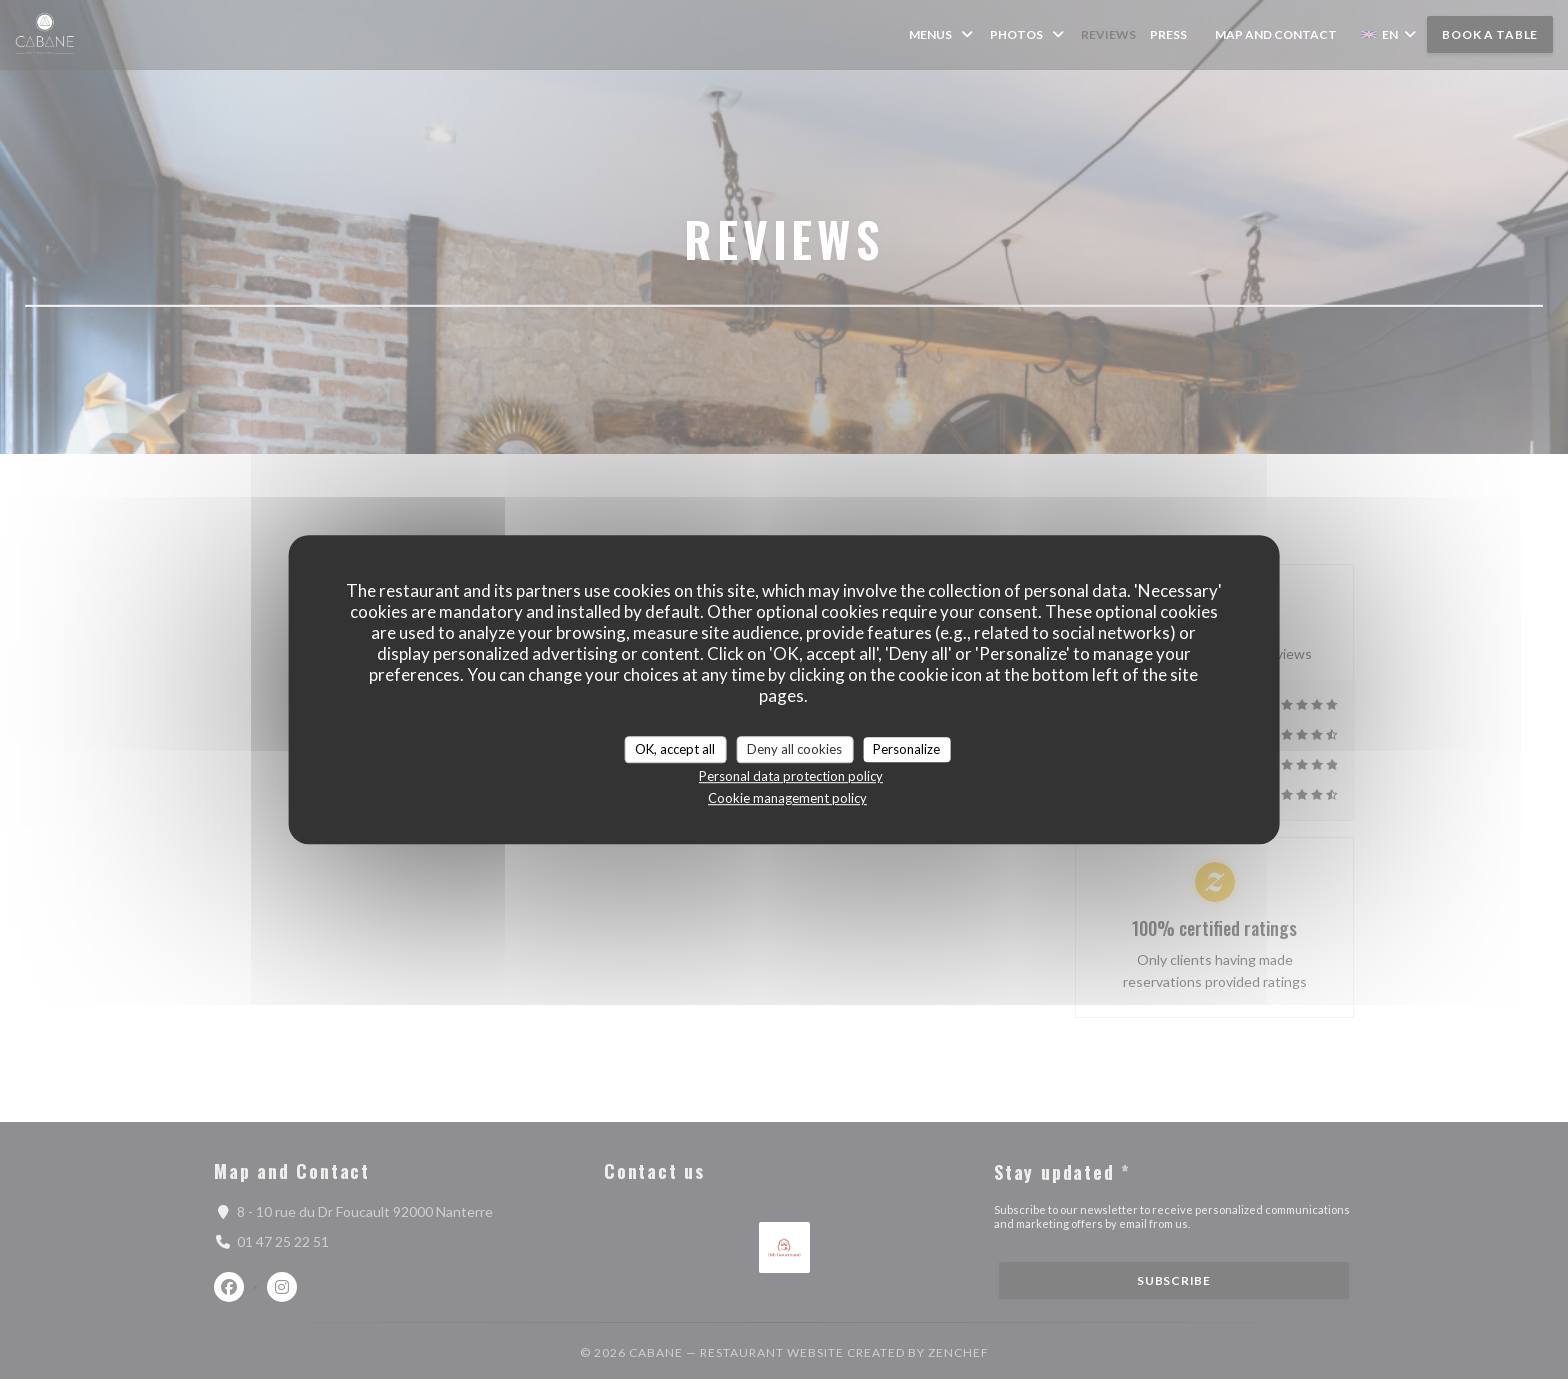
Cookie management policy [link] (787, 798)
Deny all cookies (794, 749)
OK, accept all (675, 749)
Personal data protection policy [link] (791, 776)
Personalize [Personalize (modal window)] (906, 749)
